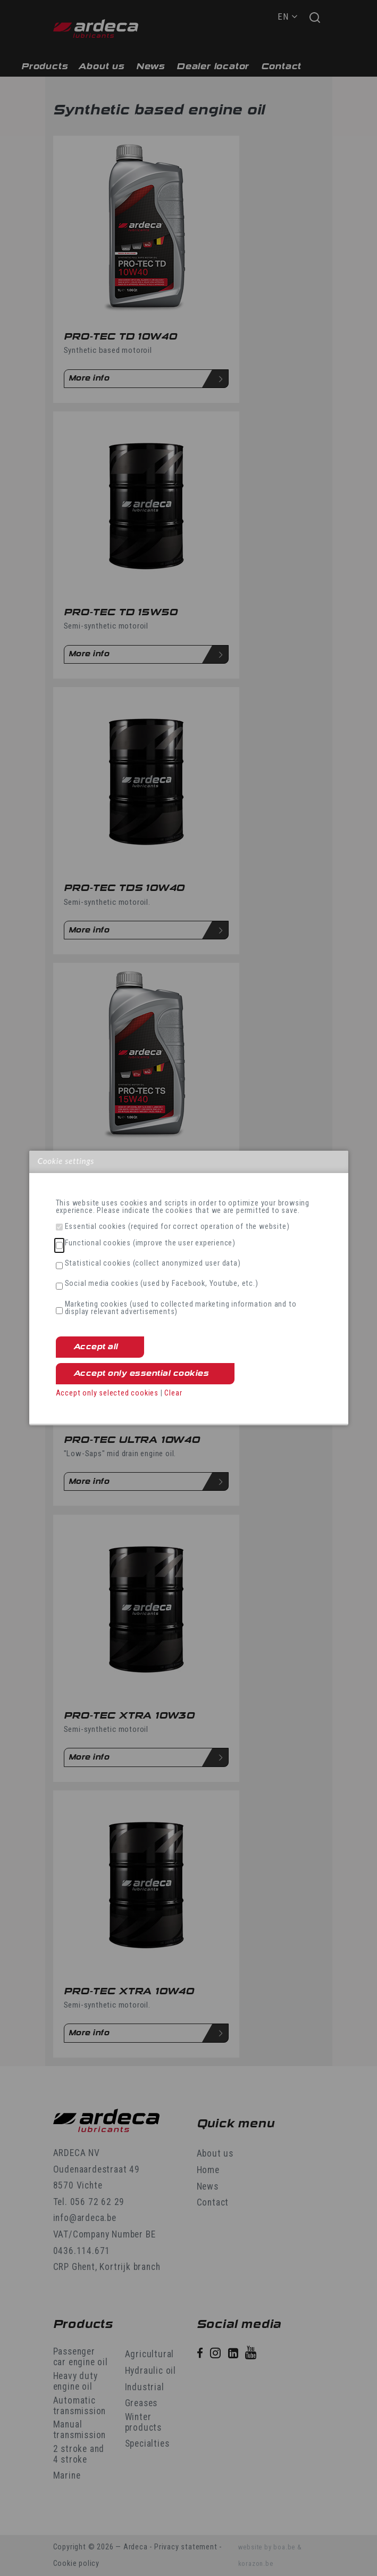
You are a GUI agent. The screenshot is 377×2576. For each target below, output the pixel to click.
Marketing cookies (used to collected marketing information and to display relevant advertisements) (181, 1308)
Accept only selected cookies (107, 1393)
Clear (173, 1393)
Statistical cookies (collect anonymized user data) (153, 1263)
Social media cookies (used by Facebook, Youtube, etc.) (161, 1283)
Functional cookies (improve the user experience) (150, 1243)
